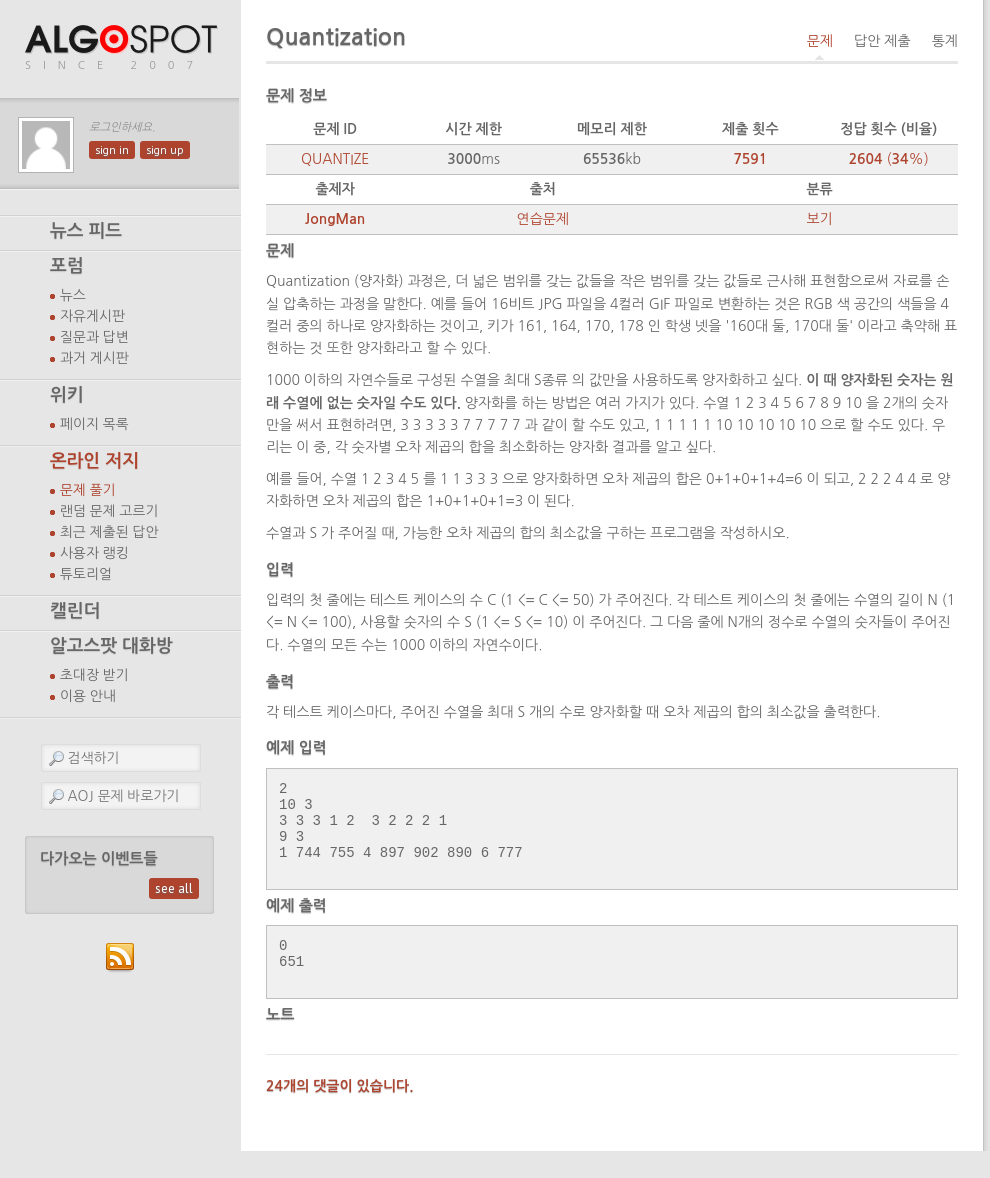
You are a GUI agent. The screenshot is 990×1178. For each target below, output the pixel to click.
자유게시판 (92, 316)
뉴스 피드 (86, 231)
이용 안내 (88, 696)
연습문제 (542, 219)
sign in (112, 150)
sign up (165, 150)
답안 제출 (882, 41)
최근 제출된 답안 (109, 532)
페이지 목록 (94, 424)
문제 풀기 (88, 490)
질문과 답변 (94, 337)
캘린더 (75, 611)
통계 (945, 41)
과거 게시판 (94, 358)
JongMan (335, 219)
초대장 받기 (94, 675)
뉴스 (73, 295)
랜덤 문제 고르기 (109, 511)
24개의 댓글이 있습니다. (340, 1113)
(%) (889, 159)
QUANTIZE (335, 159)
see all (174, 888)
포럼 (67, 266)
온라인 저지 (94, 461)
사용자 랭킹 (94, 553)
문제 (820, 41)
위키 (67, 395)
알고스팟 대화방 (111, 646)
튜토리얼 (86, 574)
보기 (819, 219)
